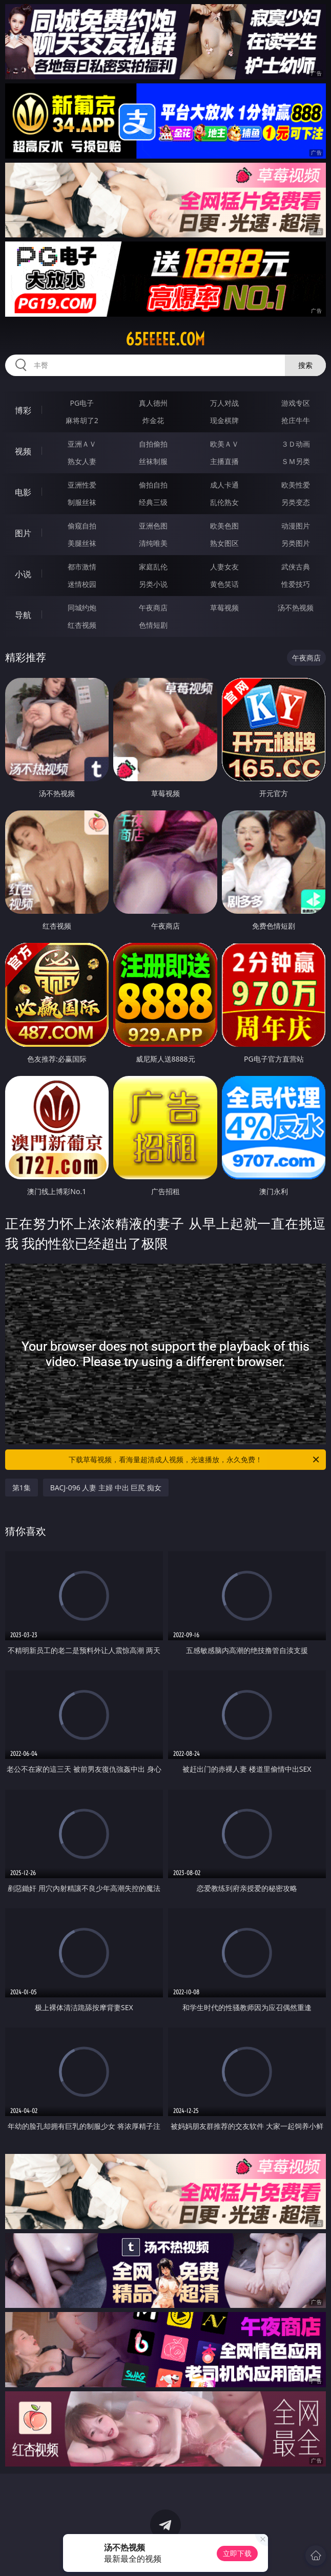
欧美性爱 (295, 485)
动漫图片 (295, 526)
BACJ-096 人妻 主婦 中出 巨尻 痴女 (105, 1487)
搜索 (305, 365)
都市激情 (82, 566)
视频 (23, 451)
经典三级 (153, 502)
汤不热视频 (296, 607)
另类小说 (153, 584)
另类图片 (295, 543)
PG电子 (82, 403)
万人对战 (224, 403)
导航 (23, 615)
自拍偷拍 (153, 444)
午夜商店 (153, 607)
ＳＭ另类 (295, 461)
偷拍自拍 (153, 485)
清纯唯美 (153, 543)
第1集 (21, 1487)
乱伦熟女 (224, 502)
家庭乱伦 (153, 566)
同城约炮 (82, 607)
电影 (23, 492)
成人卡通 (224, 485)
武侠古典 (295, 566)
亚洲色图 (153, 526)
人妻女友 (224, 566)
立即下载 (237, 2553)
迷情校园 (82, 584)
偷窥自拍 (82, 526)
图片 (23, 533)
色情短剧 (153, 625)
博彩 (23, 410)
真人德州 (153, 403)
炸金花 (153, 420)
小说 (23, 574)
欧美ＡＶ (224, 444)
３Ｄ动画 (295, 444)
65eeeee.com (165, 339)
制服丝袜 (82, 502)
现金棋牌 (224, 420)
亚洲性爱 (82, 485)
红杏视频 (82, 625)
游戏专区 (295, 403)
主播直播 (224, 461)
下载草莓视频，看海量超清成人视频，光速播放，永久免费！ (195, 1460)
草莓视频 (224, 607)
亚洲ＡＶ (82, 444)
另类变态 (295, 502)
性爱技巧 (295, 584)
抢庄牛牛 (295, 420)
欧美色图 (224, 526)
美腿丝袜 (82, 543)
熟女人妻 (82, 461)
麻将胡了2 (82, 420)
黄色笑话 (224, 584)
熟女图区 (224, 543)
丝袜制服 (153, 461)
